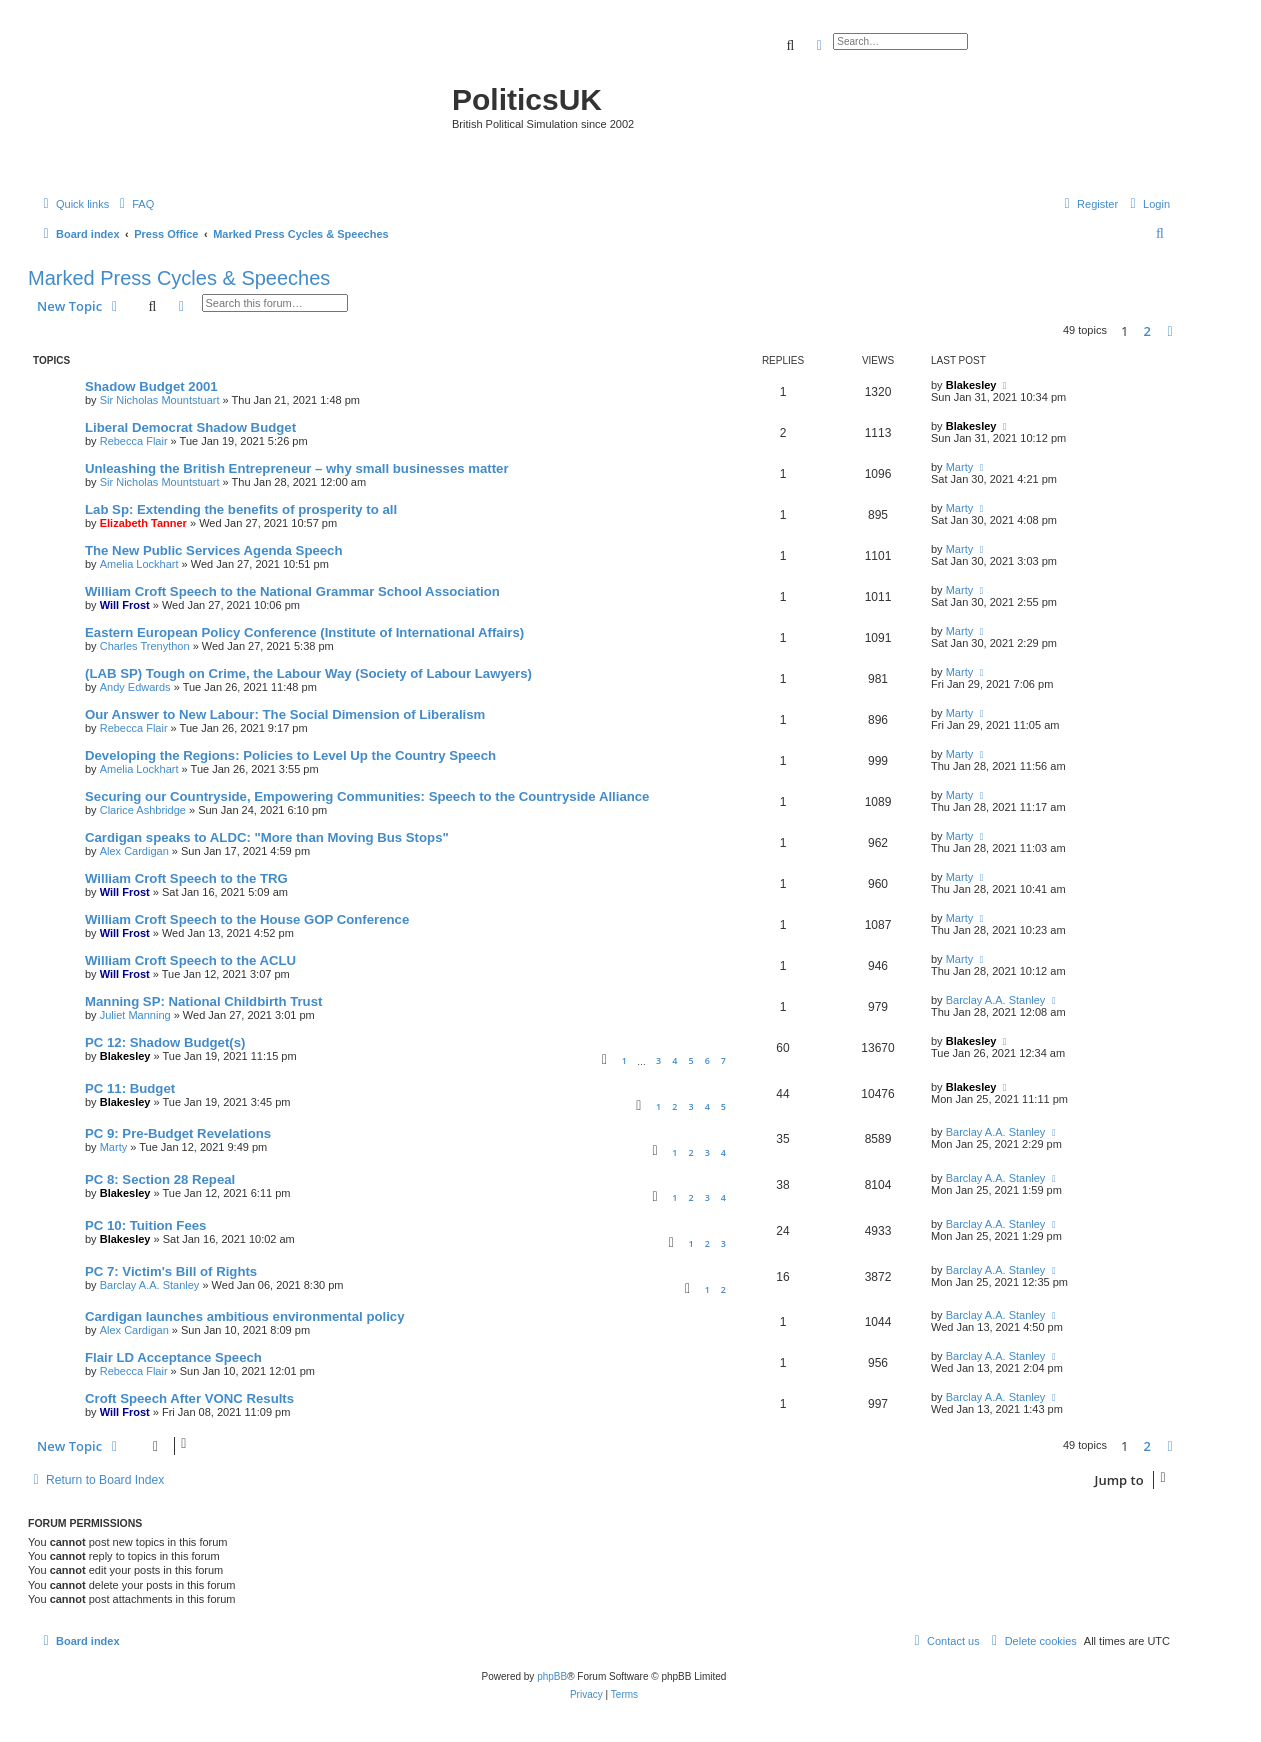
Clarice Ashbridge (143, 810)
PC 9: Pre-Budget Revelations (178, 1133)
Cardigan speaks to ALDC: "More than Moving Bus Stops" (267, 837)
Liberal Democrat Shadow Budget (190, 427)
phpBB (552, 1676)
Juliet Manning (135, 1015)
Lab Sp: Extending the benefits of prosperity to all (241, 509)
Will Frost (125, 605)
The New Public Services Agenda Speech (214, 550)
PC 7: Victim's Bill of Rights (171, 1271)
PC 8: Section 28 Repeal (160, 1179)
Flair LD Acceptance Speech (173, 1357)
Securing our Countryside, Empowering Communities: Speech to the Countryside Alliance (367, 796)
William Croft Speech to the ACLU (190, 960)
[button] (1170, 331)
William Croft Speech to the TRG (186, 878)
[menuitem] (134, 204)
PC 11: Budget (130, 1088)
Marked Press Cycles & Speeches (179, 278)
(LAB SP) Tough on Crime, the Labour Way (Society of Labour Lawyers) (308, 673)
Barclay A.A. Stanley (996, 1000)
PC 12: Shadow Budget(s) (165, 1042)
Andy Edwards (135, 687)
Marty (960, 467)
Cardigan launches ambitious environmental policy (245, 1316)
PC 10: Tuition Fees (145, 1225)
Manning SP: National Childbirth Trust (203, 1001)
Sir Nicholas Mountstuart (160, 400)
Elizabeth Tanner (143, 523)
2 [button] (1147, 331)
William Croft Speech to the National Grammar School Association (292, 591)
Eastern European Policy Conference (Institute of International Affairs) (304, 632)
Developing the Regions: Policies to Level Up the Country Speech (290, 755)
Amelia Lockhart (139, 564)
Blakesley (971, 385)
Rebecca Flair (134, 441)
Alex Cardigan (134, 851)
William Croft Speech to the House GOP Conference (247, 919)
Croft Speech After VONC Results (189, 1398)
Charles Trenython (145, 646)
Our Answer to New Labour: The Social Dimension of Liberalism (285, 714)
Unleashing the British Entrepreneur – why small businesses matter (297, 468)
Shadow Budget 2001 (151, 386)
